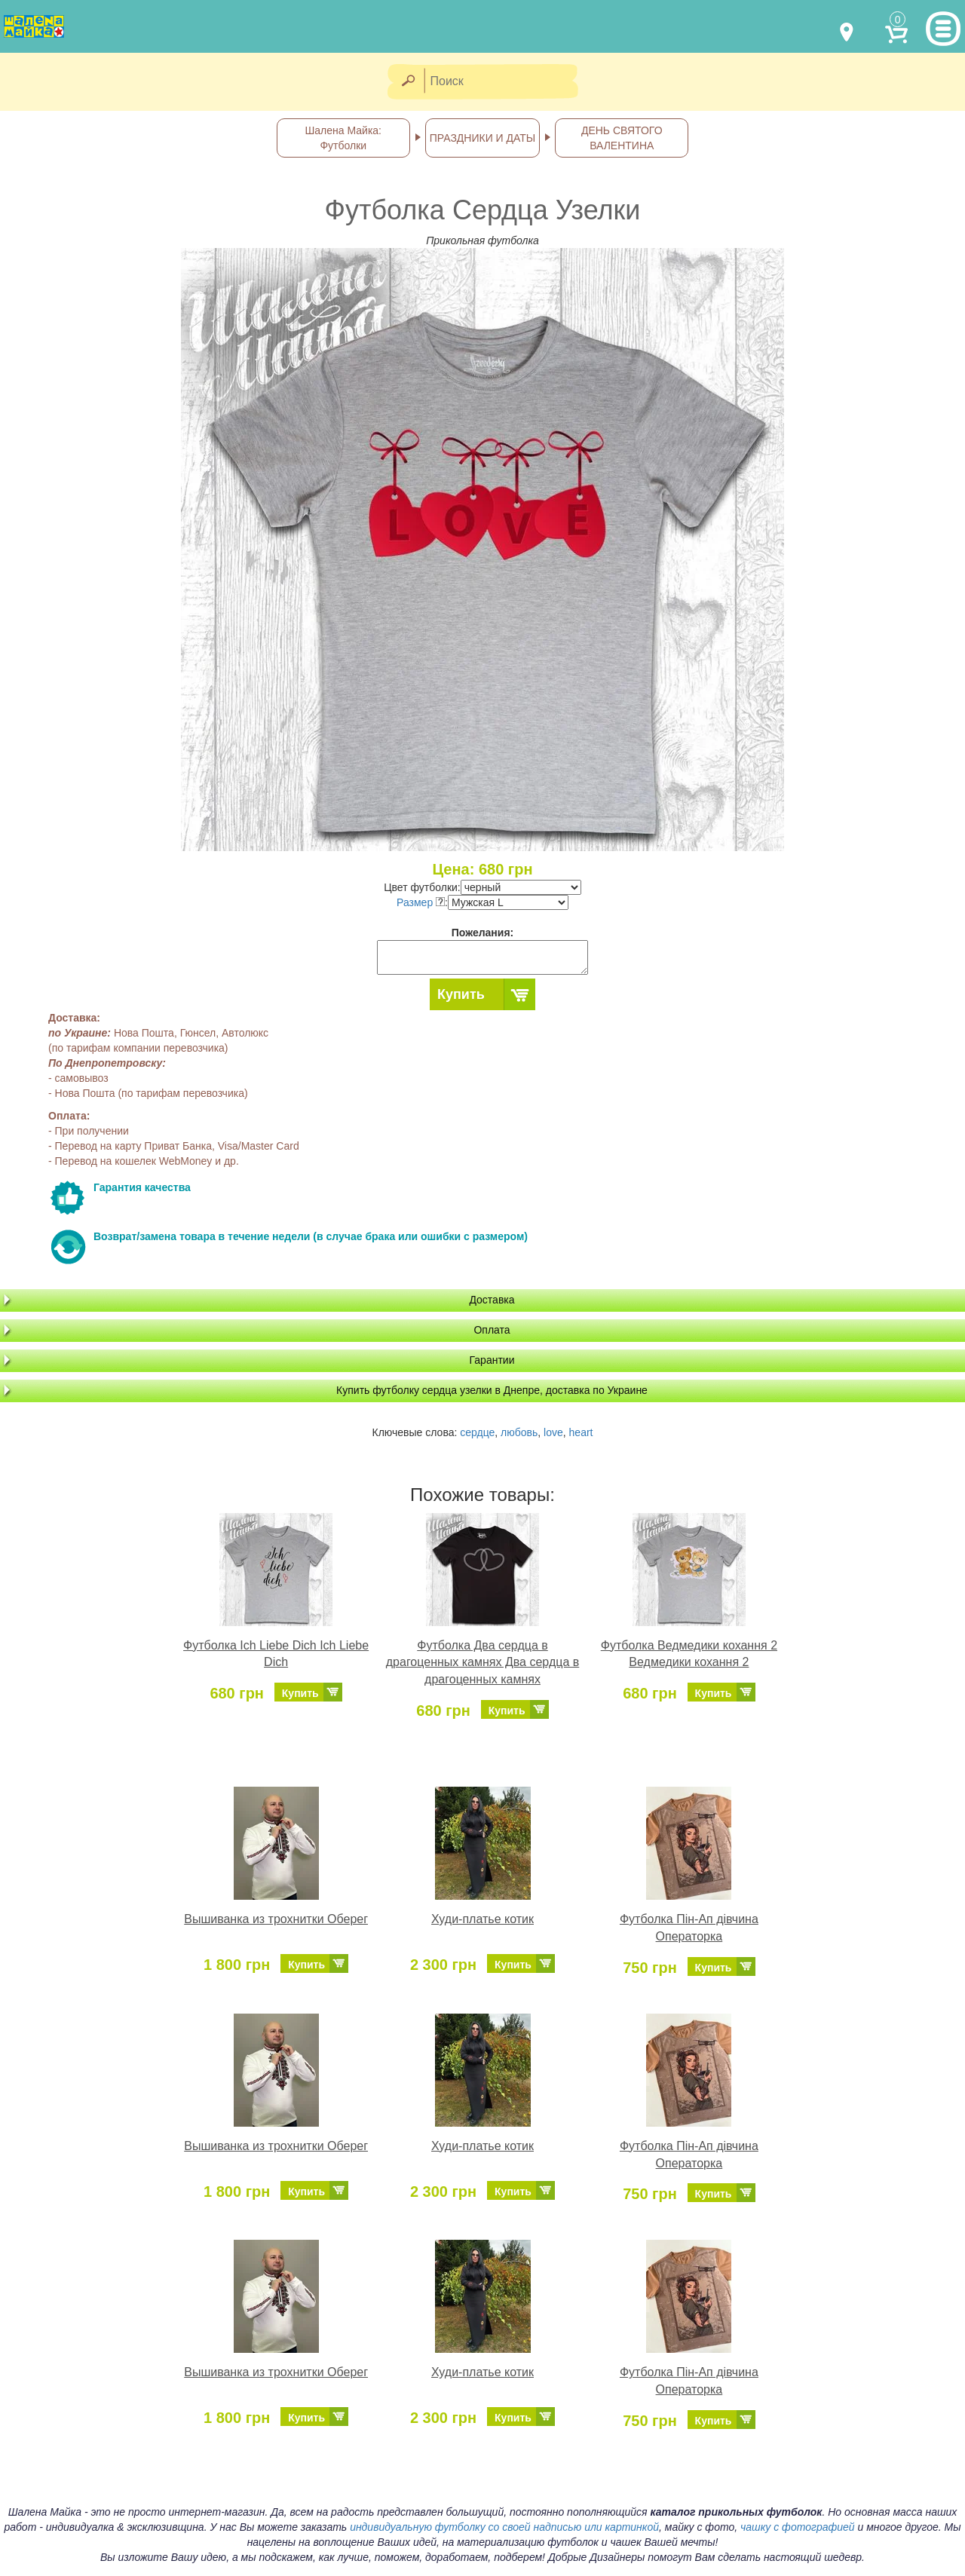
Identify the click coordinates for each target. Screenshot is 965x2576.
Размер (421, 902)
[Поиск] (506, 81)
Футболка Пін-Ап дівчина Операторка (689, 1928)
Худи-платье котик (482, 1919)
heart (581, 1432)
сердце (477, 1432)
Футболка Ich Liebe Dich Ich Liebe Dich (276, 1654)
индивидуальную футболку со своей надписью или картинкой (504, 2527)
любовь (519, 1432)
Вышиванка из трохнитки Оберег (276, 1919)
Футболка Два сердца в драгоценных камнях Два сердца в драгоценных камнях (482, 1662)
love (553, 1432)
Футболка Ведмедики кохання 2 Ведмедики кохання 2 (689, 1654)
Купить (461, 994)
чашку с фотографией (797, 2527)
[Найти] (407, 81)
